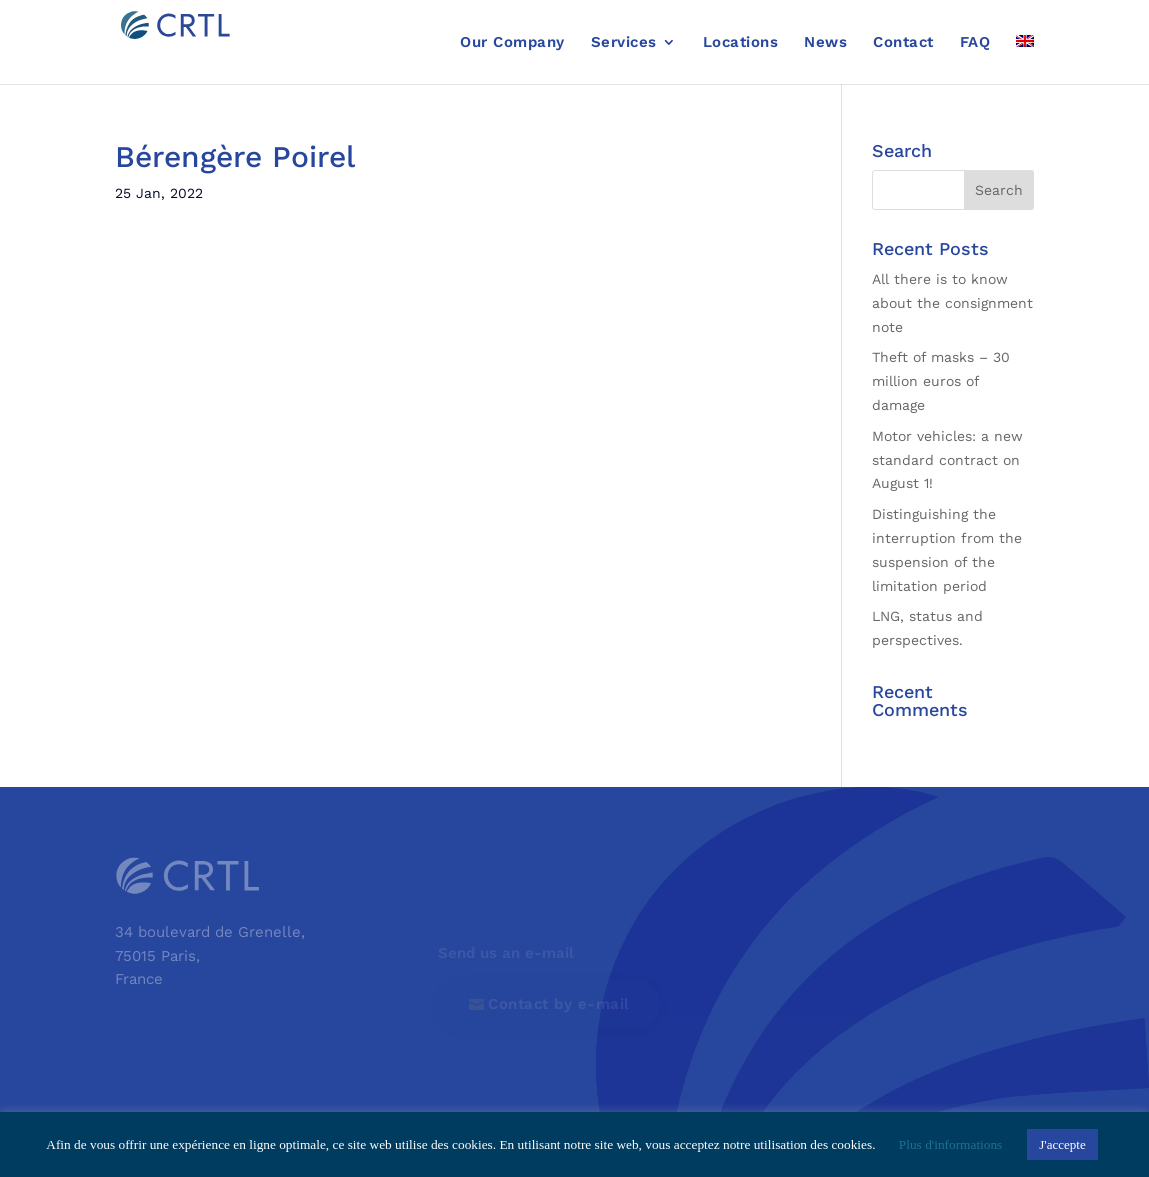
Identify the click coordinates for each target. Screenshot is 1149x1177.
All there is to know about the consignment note (952, 303)
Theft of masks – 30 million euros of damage (941, 381)
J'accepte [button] (1062, 1144)
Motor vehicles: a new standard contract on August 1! (947, 460)
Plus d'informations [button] (950, 1144)
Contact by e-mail (559, 1004)
